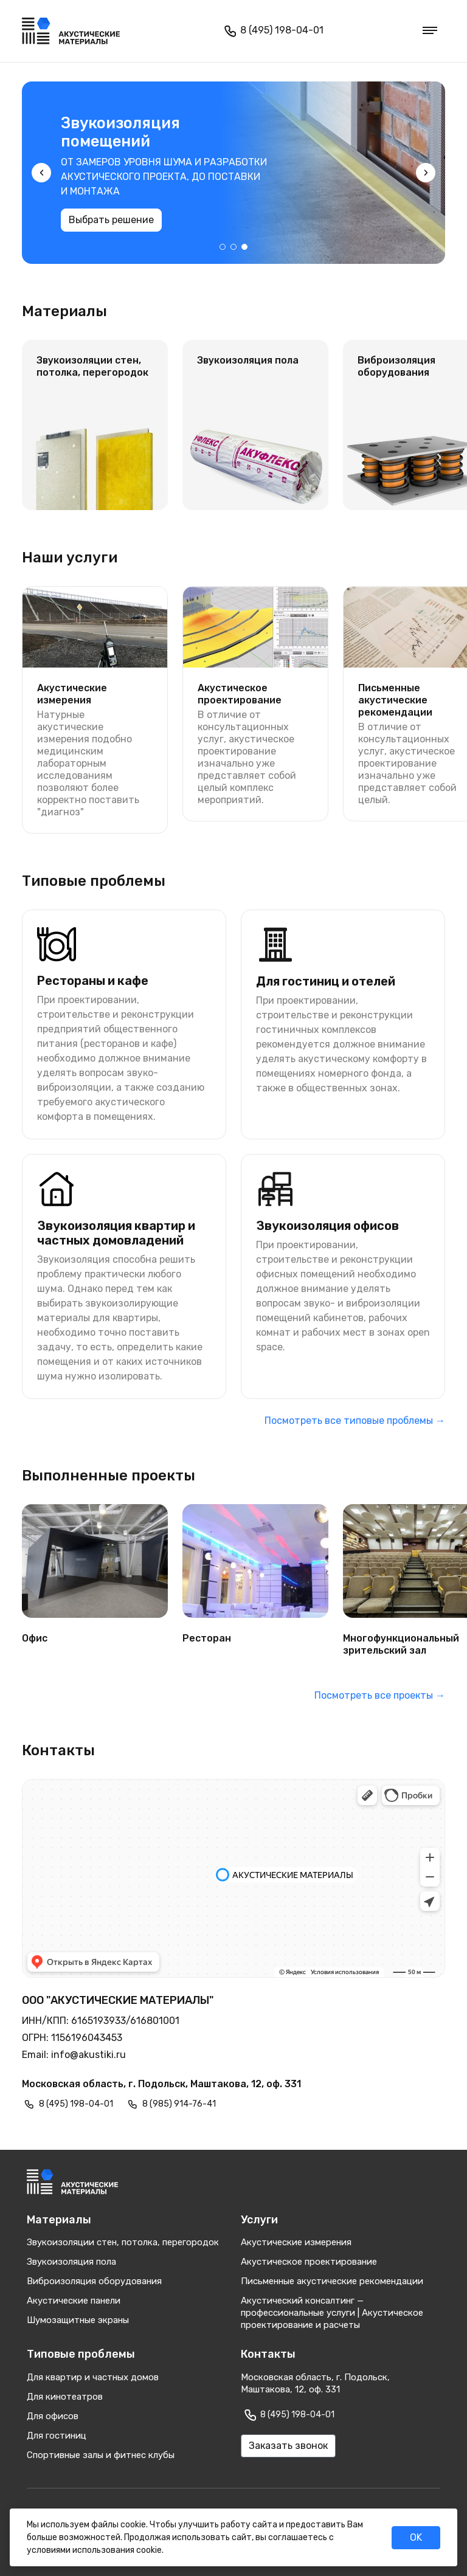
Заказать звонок (288, 2445)
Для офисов (52, 2416)
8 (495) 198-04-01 (272, 31)
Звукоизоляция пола (71, 2261)
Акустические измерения (296, 2242)
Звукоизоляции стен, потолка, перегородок (123, 2242)
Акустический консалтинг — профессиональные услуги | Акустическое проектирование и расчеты (332, 2312)
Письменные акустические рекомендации (332, 2281)
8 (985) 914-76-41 (179, 2104)
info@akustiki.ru (88, 2054)
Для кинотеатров (65, 2396)
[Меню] (430, 31)
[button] (222, 247)
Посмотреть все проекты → (379, 1695)
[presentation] (41, 172)
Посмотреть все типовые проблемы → (355, 1420)
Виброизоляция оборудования (94, 2281)
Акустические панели (73, 2300)
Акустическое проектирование (309, 2261)
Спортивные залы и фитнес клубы (101, 2455)
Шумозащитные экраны (78, 2320)
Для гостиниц (56, 2435)
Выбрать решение (181, 220)
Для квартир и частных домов (93, 2377)
